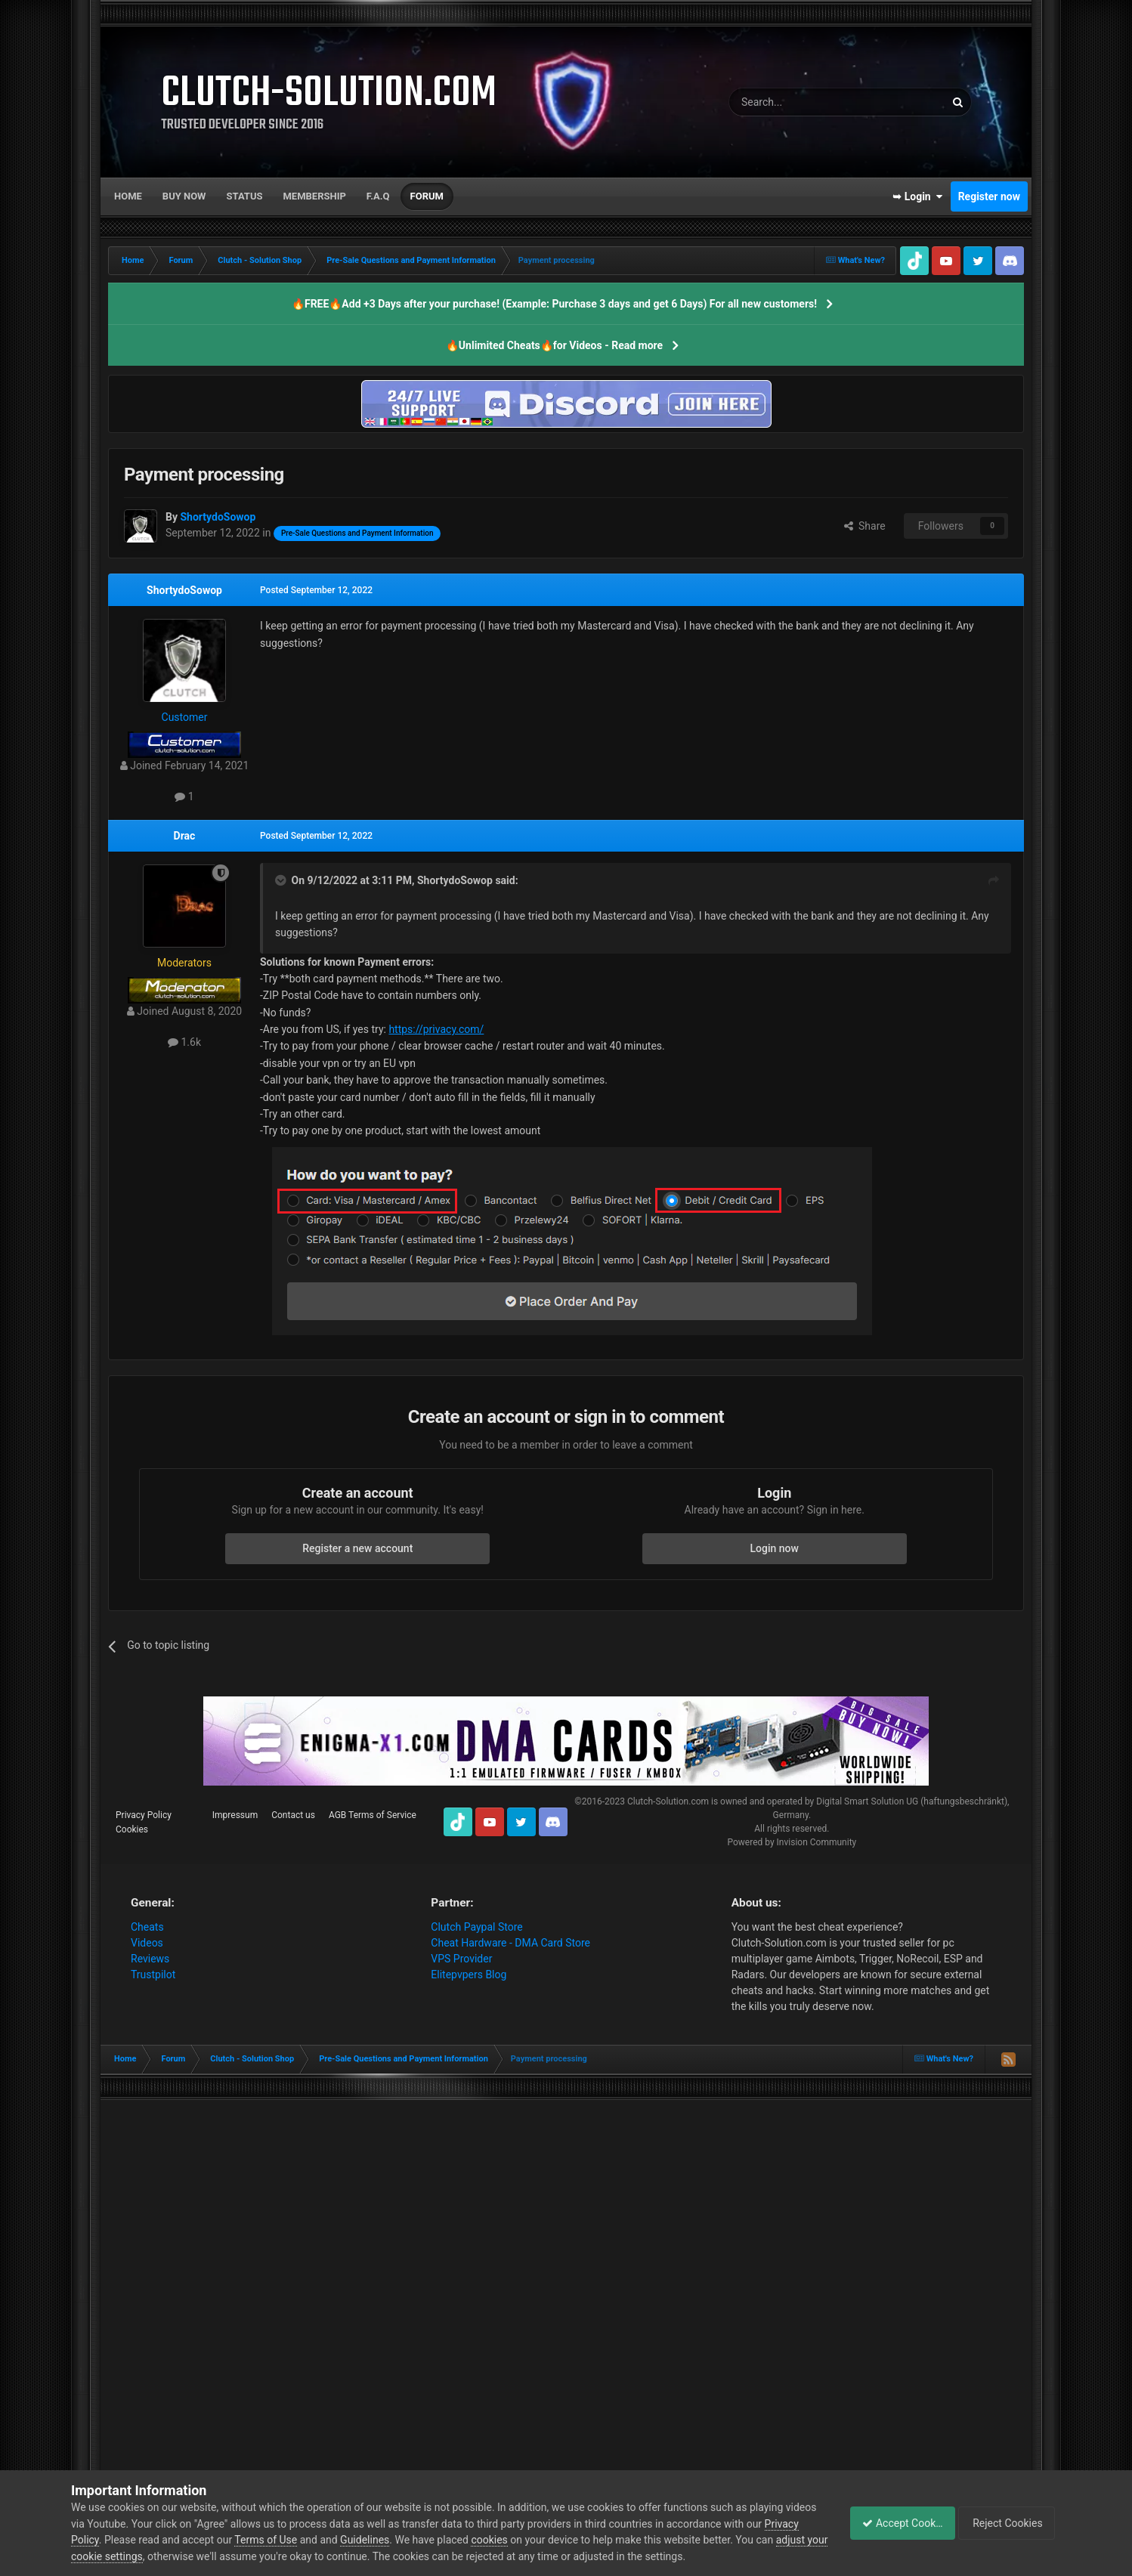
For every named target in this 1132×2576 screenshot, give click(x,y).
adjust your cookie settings (134, 2556)
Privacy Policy (144, 1815)
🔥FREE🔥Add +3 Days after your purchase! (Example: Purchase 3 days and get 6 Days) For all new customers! (554, 304)
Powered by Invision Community (791, 1842)
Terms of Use (302, 2540)
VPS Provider (461, 1959)
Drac (185, 836)
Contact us (293, 1815)
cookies (526, 2540)
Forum (427, 196)
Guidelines (401, 2540)
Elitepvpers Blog (468, 1974)
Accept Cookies (894, 2523)
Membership (314, 196)
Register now (989, 196)
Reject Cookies (1009, 2523)
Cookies (132, 1829)
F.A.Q (378, 196)
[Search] (801, 102)
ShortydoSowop (184, 590)
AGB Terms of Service (372, 1815)
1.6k (184, 1042)
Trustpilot (153, 1974)
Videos (147, 1943)
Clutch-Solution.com (668, 1801)
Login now (774, 1548)
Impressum (235, 1815)
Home (128, 196)
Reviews (150, 1959)
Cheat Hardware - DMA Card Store (510, 1943)
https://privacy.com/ (436, 1029)
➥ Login (917, 196)
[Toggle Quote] (282, 880)
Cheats (147, 1927)
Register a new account (357, 1548)
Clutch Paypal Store (476, 1927)
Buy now (184, 196)
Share (865, 526)
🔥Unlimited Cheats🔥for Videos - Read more (554, 345)
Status (245, 196)
